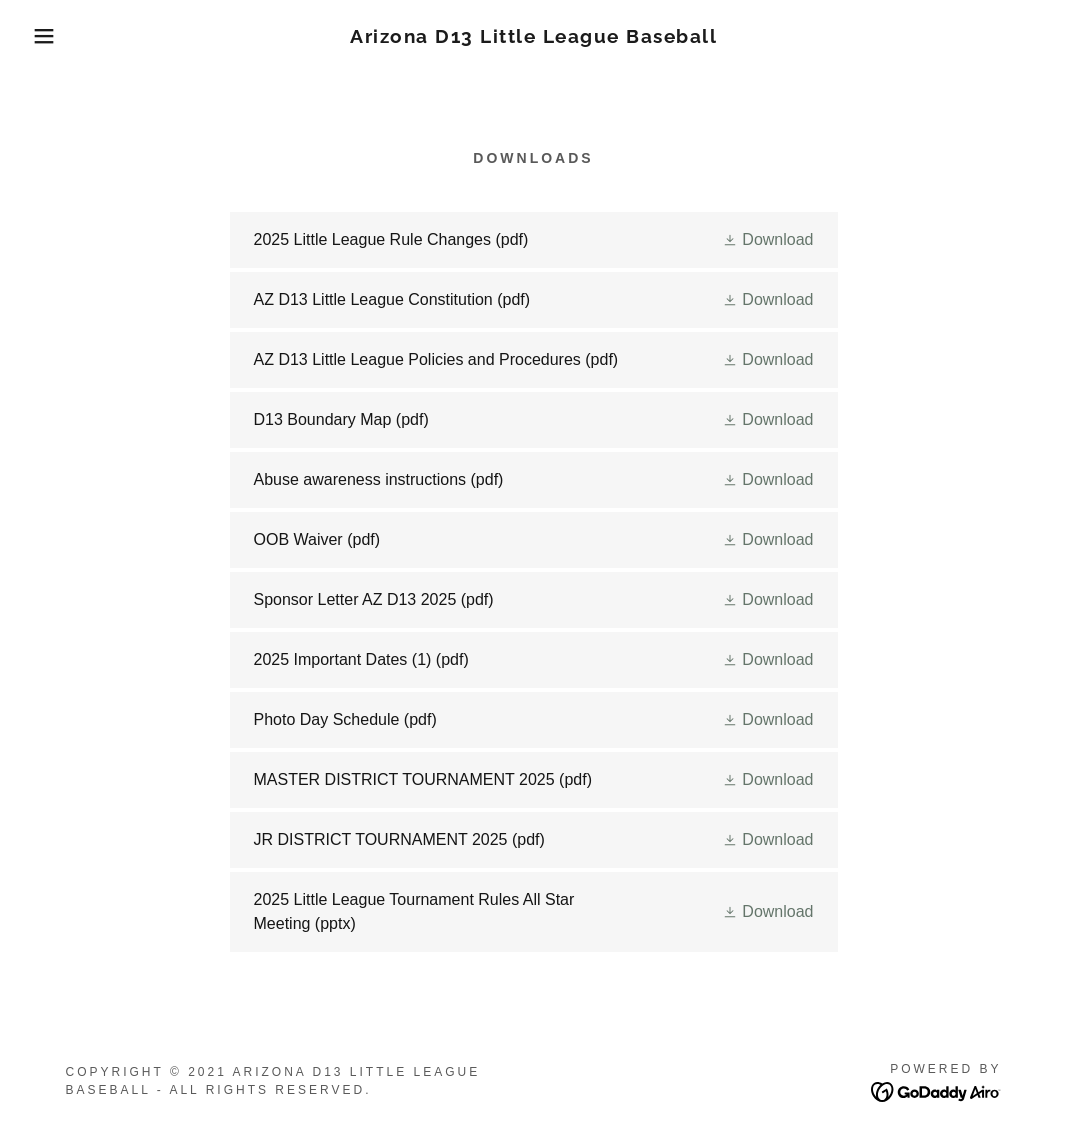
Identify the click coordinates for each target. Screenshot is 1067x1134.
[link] (533, 37)
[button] (53, 36)
